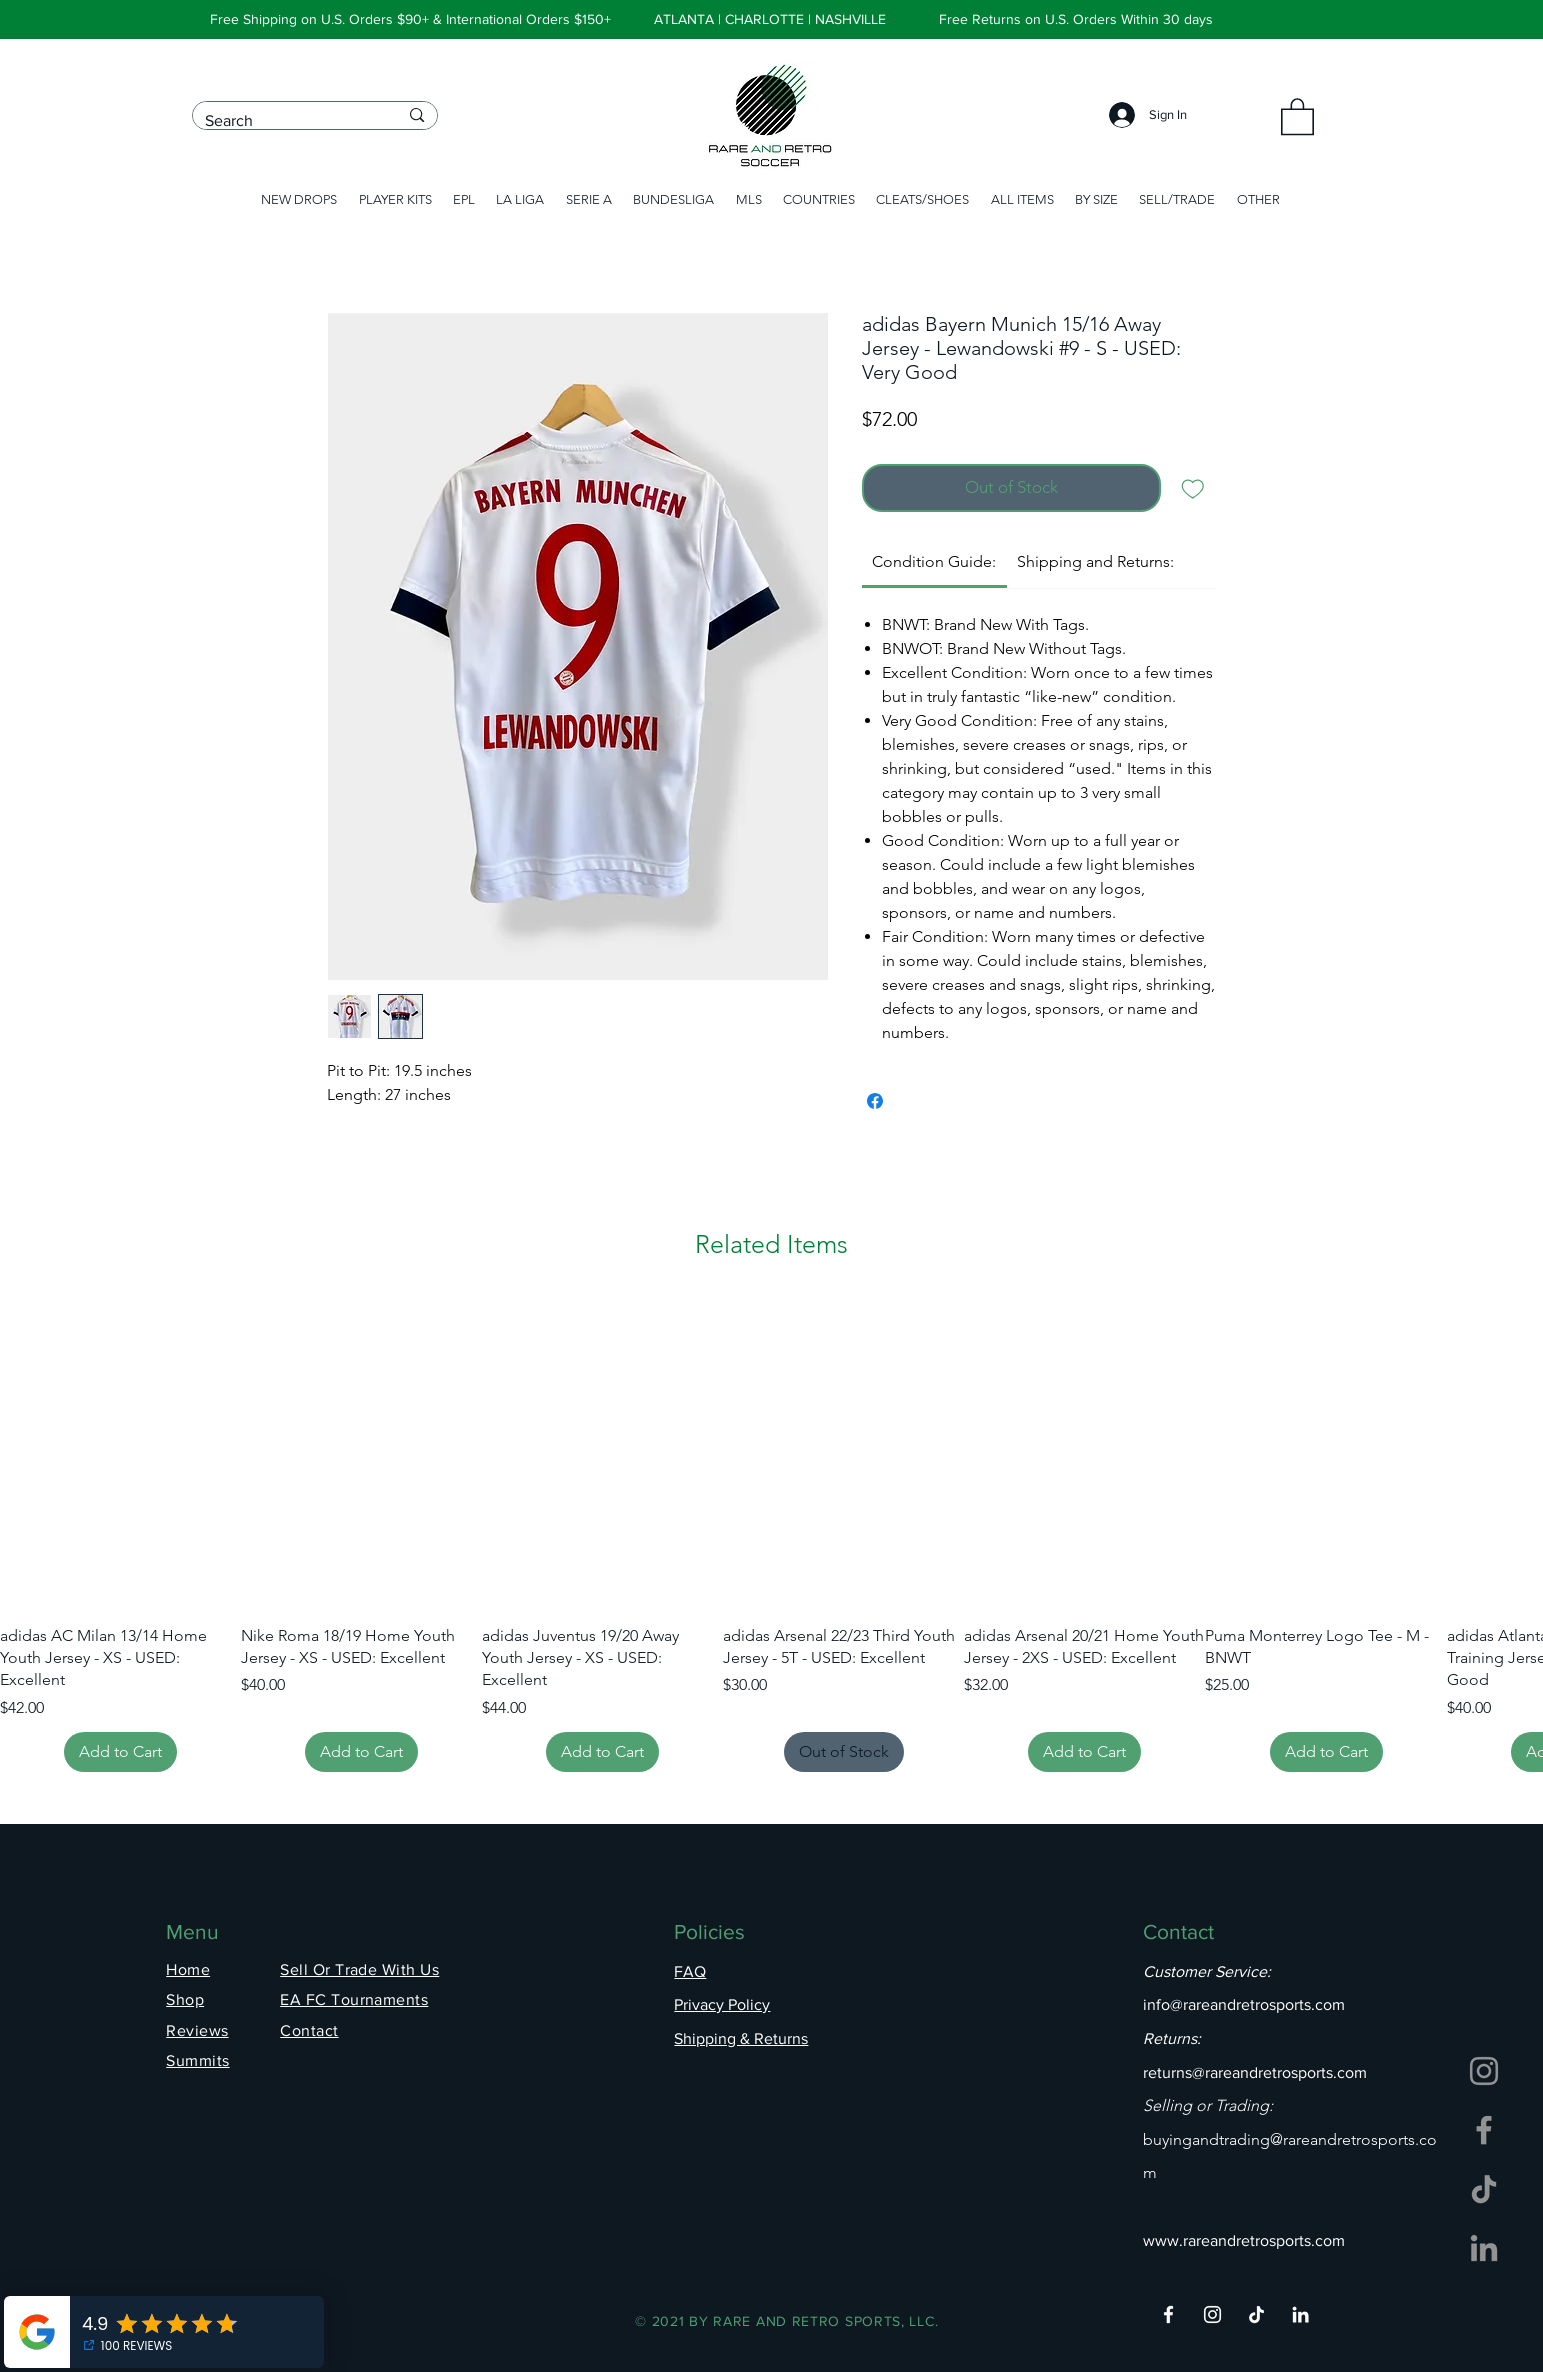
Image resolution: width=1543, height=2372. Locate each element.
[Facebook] (1484, 2130)
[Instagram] (1484, 2071)
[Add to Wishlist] (1193, 488)
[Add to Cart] (120, 1752)
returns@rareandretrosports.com (1255, 2072)
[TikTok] (1484, 2189)
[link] (934, 561)
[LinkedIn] (1484, 2248)
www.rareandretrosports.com (1244, 2240)
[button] (1297, 115)
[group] (771, 1535)
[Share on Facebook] (875, 1101)
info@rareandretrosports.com (1244, 2004)
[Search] (287, 121)
